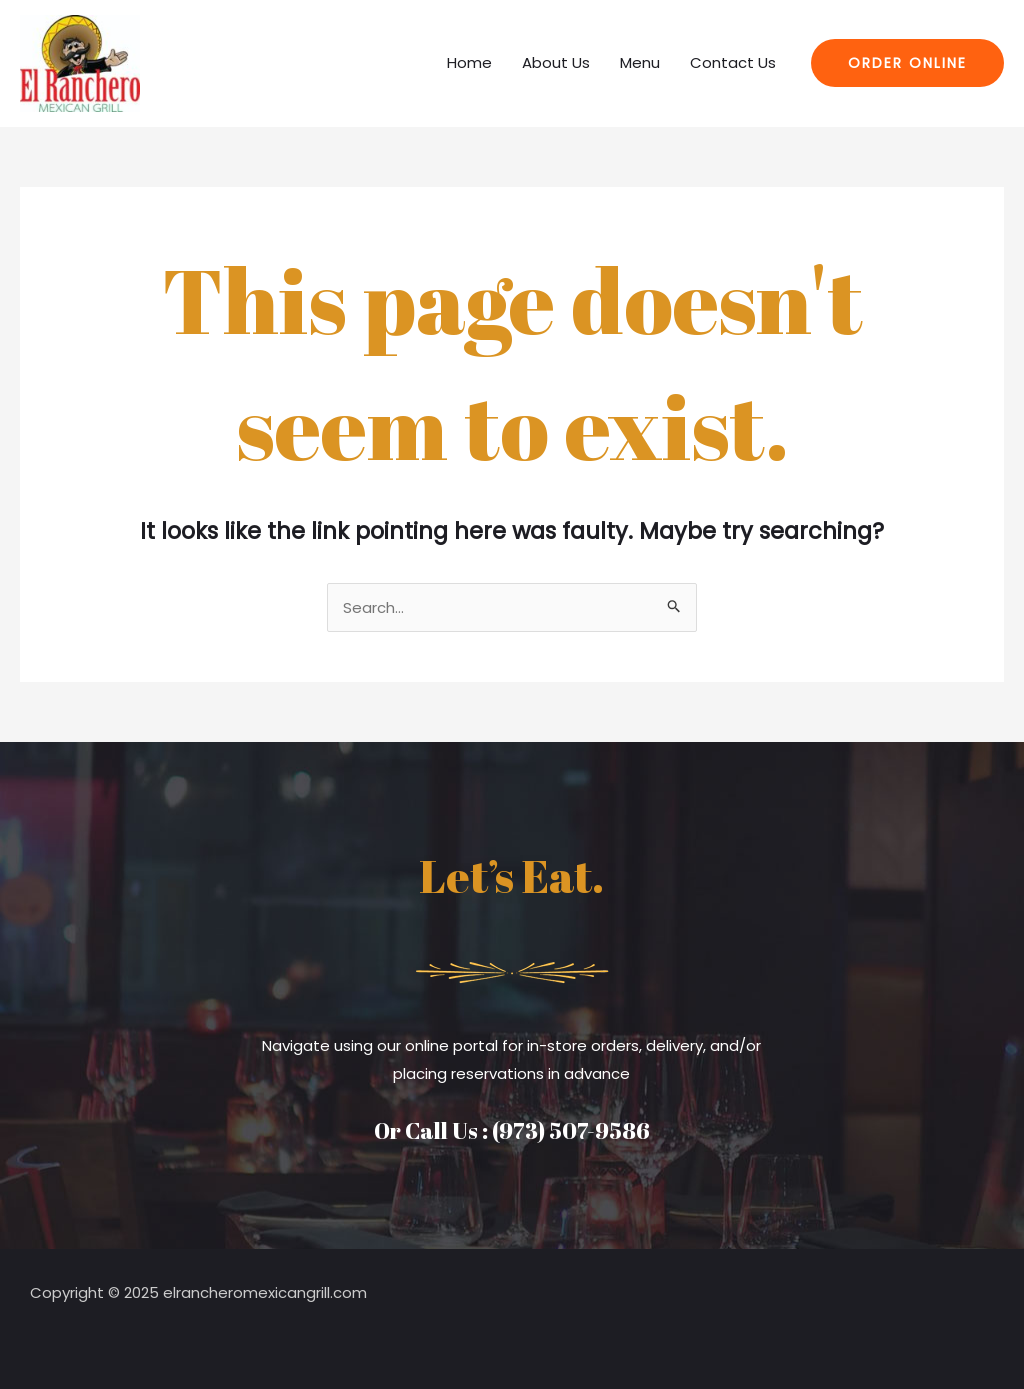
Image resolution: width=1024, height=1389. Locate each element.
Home (469, 62)
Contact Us (733, 62)
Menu (640, 62)
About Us (556, 62)
